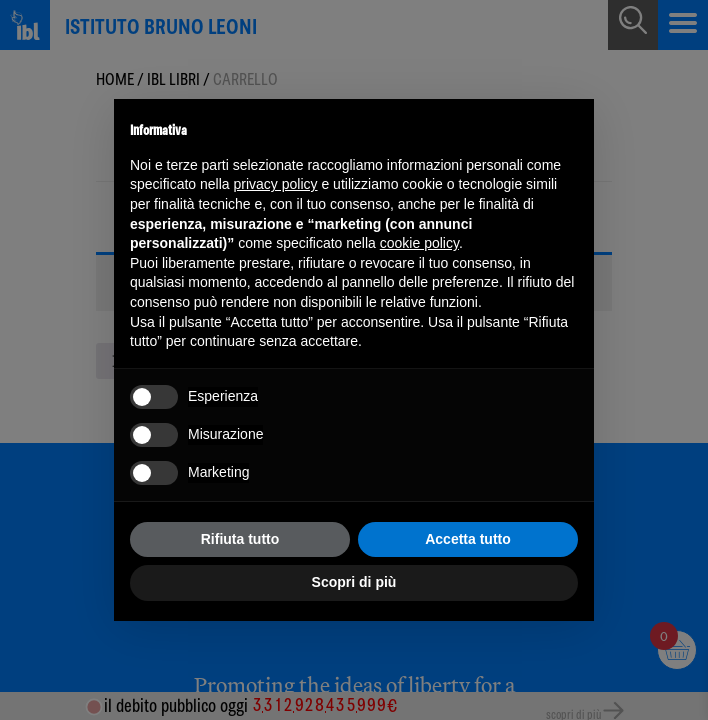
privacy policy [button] (276, 184)
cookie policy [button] (419, 243)
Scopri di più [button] (354, 582)
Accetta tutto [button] (468, 539)
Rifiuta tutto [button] (240, 539)
